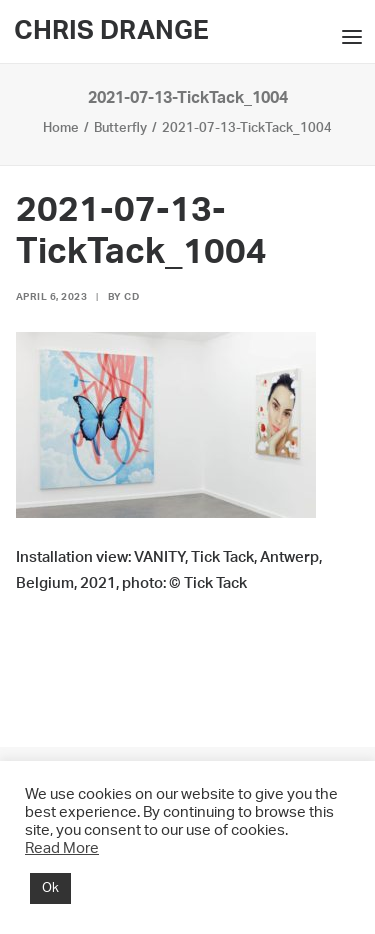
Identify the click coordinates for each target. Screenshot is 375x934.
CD (131, 297)
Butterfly (120, 128)
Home (61, 128)
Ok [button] (50, 888)
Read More (62, 848)
